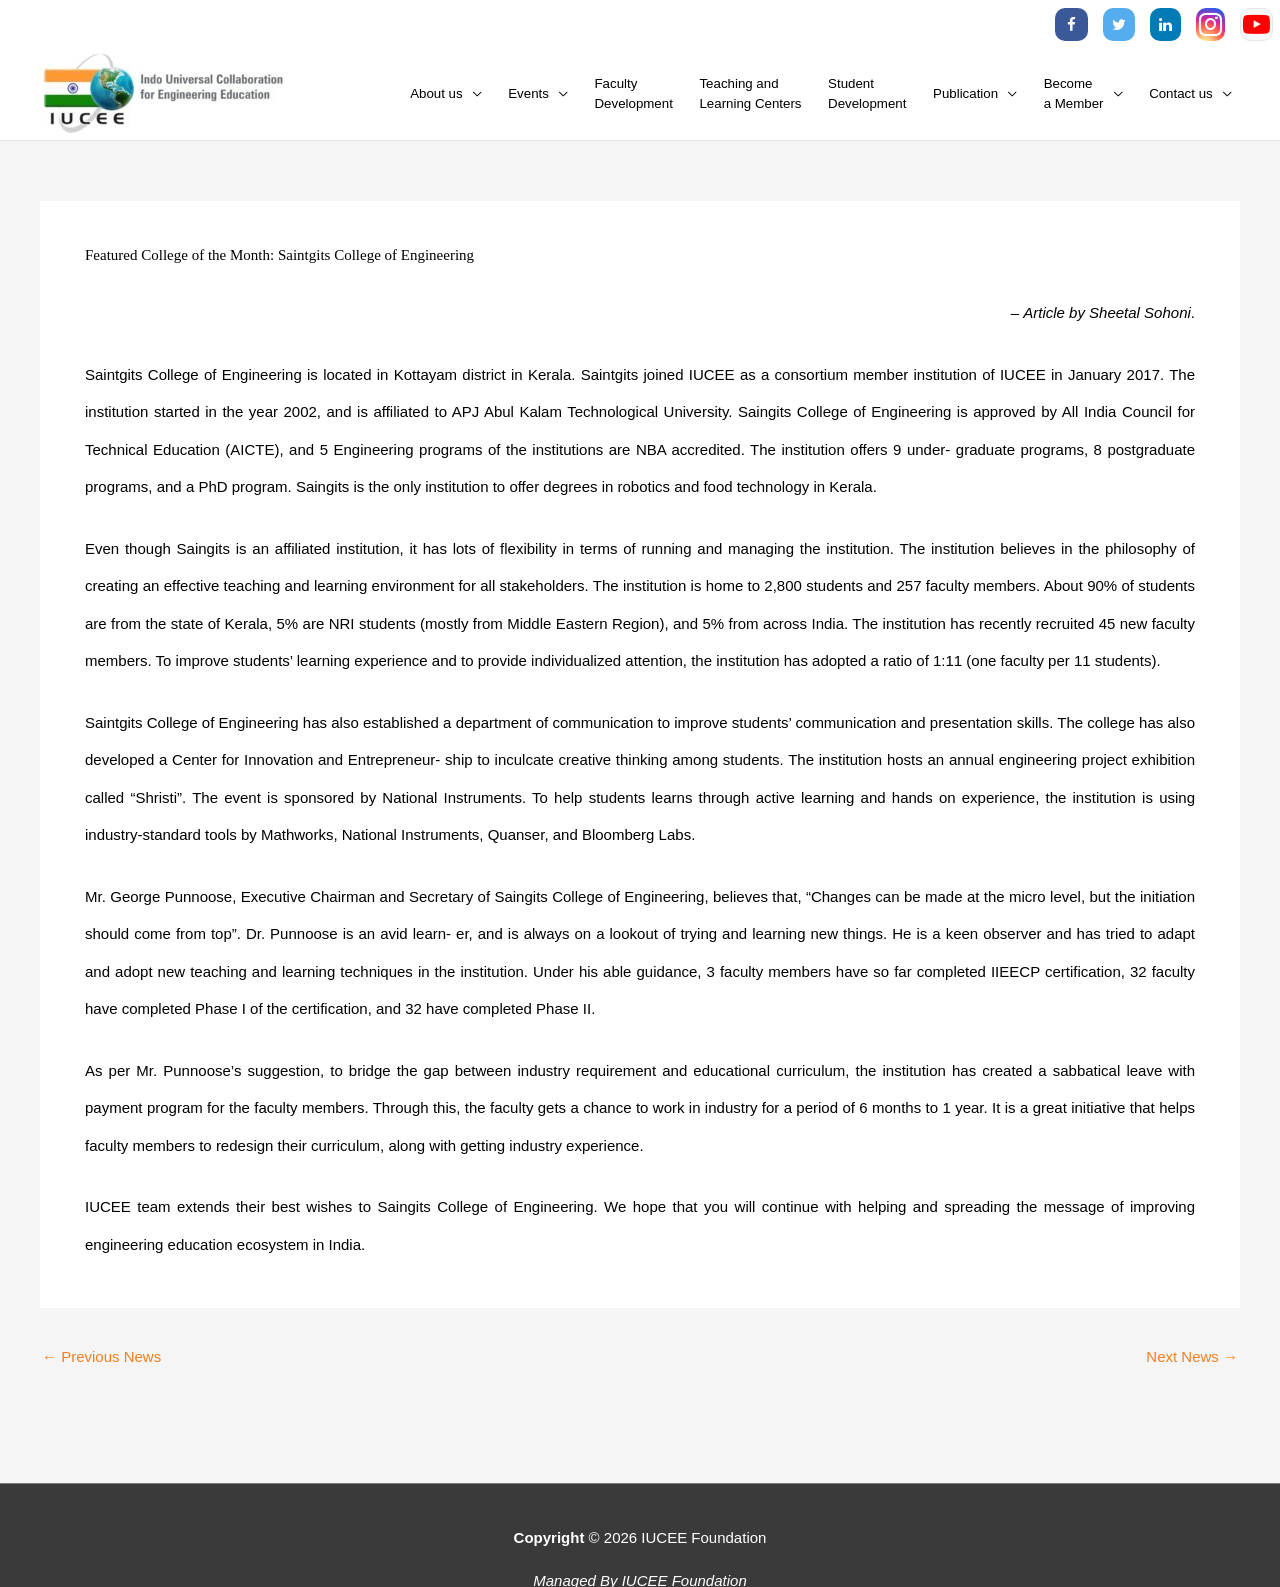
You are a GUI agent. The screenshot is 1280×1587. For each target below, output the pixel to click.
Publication (965, 93)
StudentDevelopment (867, 93)
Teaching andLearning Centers (750, 93)
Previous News (101, 1356)
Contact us (1181, 93)
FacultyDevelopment (634, 93)
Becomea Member (1074, 93)
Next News (1192, 1356)
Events (528, 93)
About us (436, 93)
